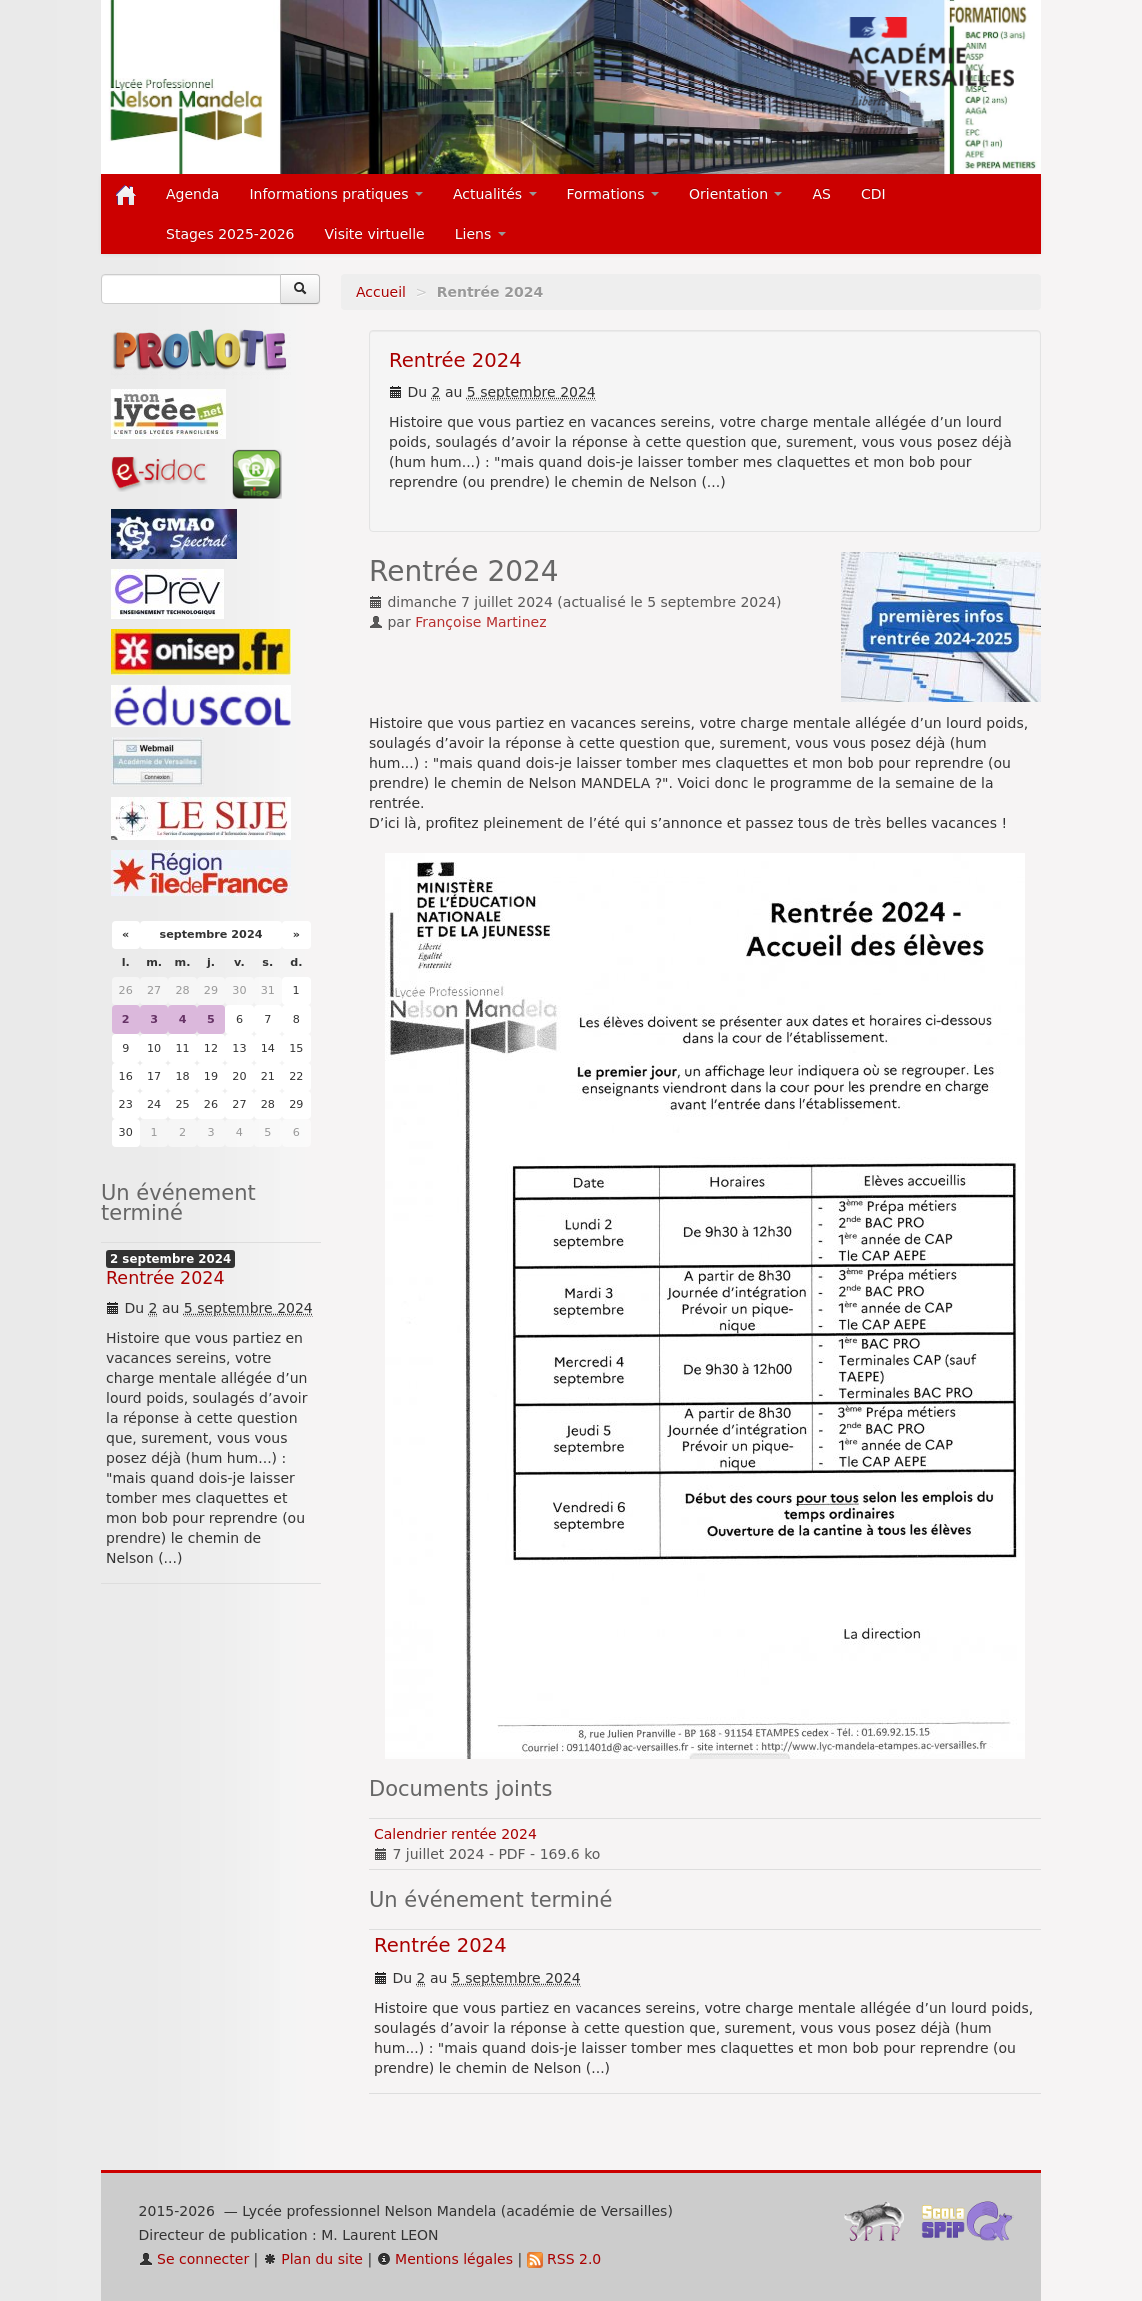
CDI (873, 194)
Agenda (192, 194)
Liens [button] (480, 234)
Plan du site (313, 2259)
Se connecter (194, 2259)
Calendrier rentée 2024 (455, 1834)
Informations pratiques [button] (336, 194)
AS (821, 194)
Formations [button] (613, 194)
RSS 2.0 (564, 2259)
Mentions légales (445, 2259)
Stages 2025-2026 (230, 234)
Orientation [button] (736, 194)
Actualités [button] (495, 194)
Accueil (381, 292)
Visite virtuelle (375, 234)
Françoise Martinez (480, 622)
